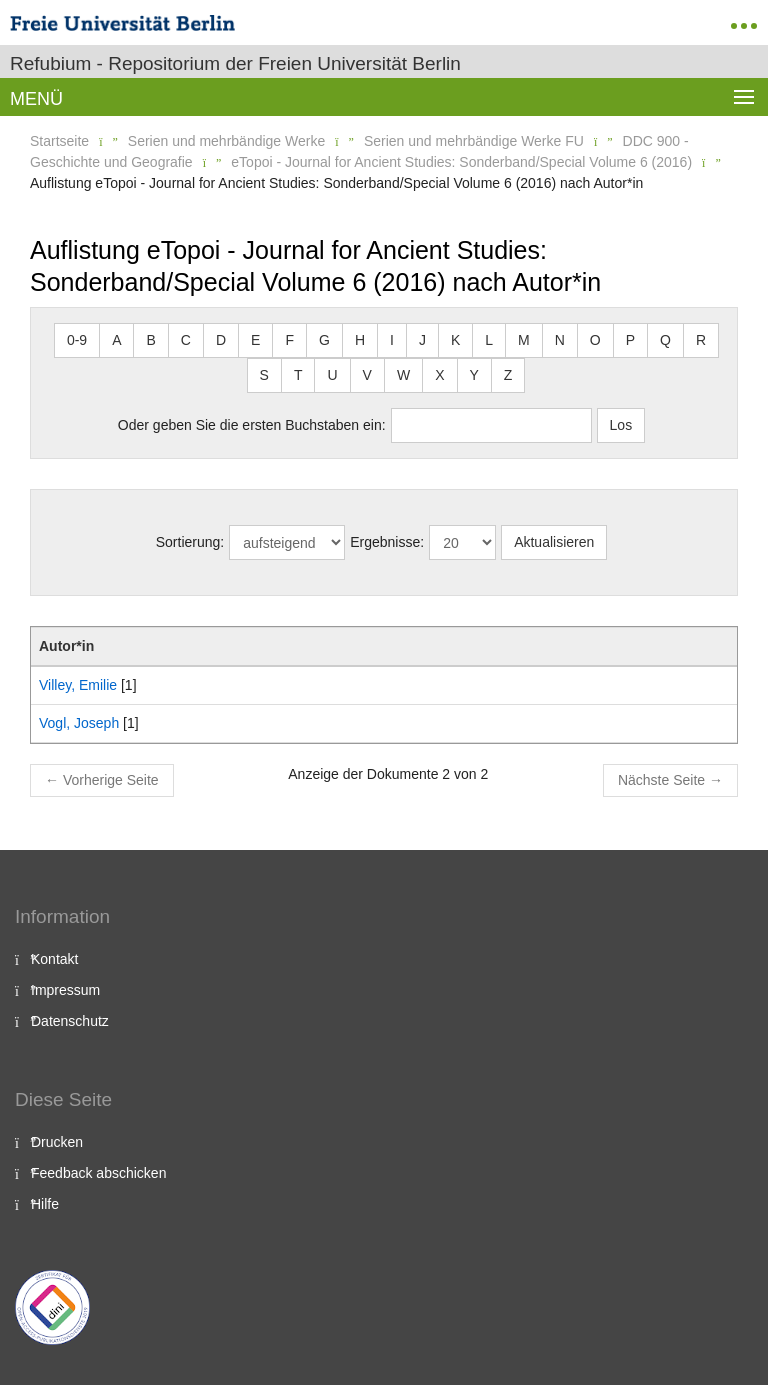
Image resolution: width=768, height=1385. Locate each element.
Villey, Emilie (78, 685)
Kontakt (54, 959)
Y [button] (474, 375)
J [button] (422, 340)
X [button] (439, 375)
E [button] (255, 340)
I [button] (392, 340)
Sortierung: (190, 542)
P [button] (630, 340)
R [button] (701, 340)
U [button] (332, 375)
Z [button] (508, 375)
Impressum (65, 990)
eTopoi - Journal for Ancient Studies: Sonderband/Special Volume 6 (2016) (461, 162)
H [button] (360, 340)
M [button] (524, 340)
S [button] (264, 375)
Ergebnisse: (387, 542)
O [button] (595, 340)
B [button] (150, 340)
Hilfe (45, 1204)
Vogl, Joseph (79, 723)
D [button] (221, 340)
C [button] (186, 340)
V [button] (367, 375)
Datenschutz (70, 1021)
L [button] (489, 340)
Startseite (59, 141)
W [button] (403, 375)
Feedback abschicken (98, 1173)
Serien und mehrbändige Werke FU (474, 141)
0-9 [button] (77, 340)
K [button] (455, 340)
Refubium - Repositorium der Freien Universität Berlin (235, 63)
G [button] (324, 340)
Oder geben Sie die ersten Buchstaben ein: (252, 425)
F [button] (289, 340)
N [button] (560, 340)
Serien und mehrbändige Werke (226, 141)
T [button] (298, 375)
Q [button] (665, 340)
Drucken (57, 1142)
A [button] (116, 340)
